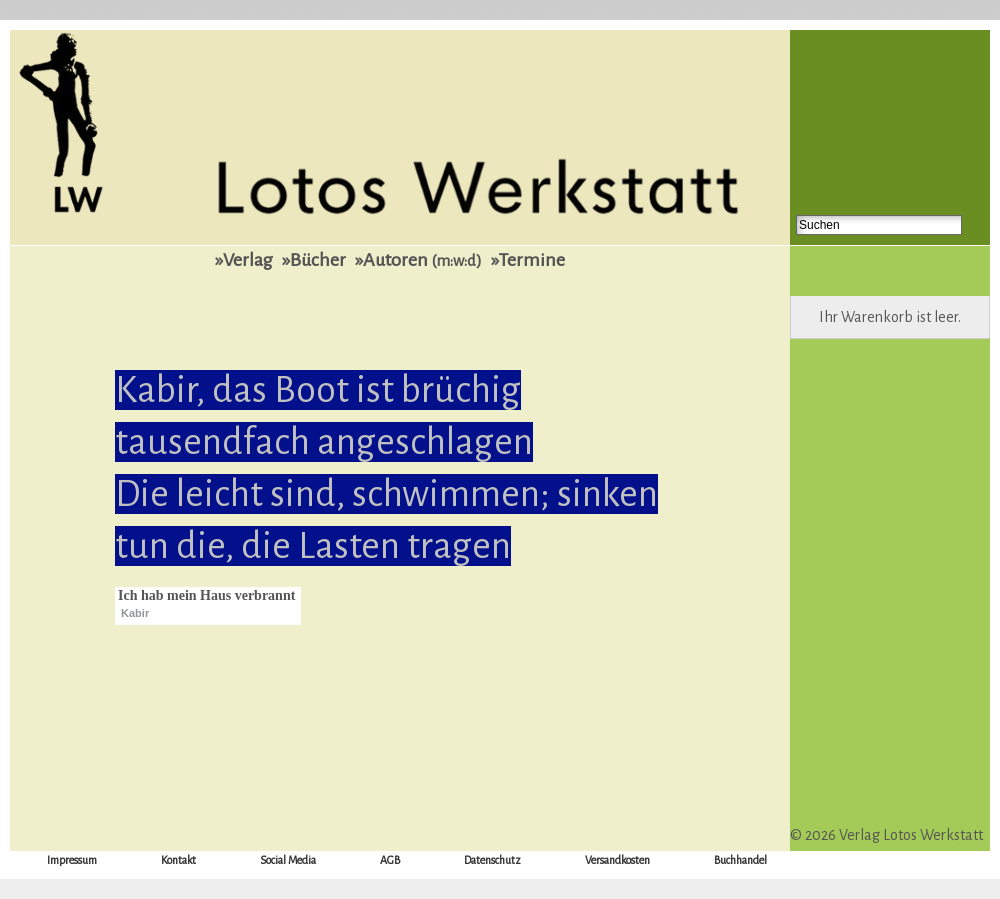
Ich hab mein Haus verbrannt (206, 595)
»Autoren (418, 260)
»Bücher (314, 260)
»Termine (528, 260)
